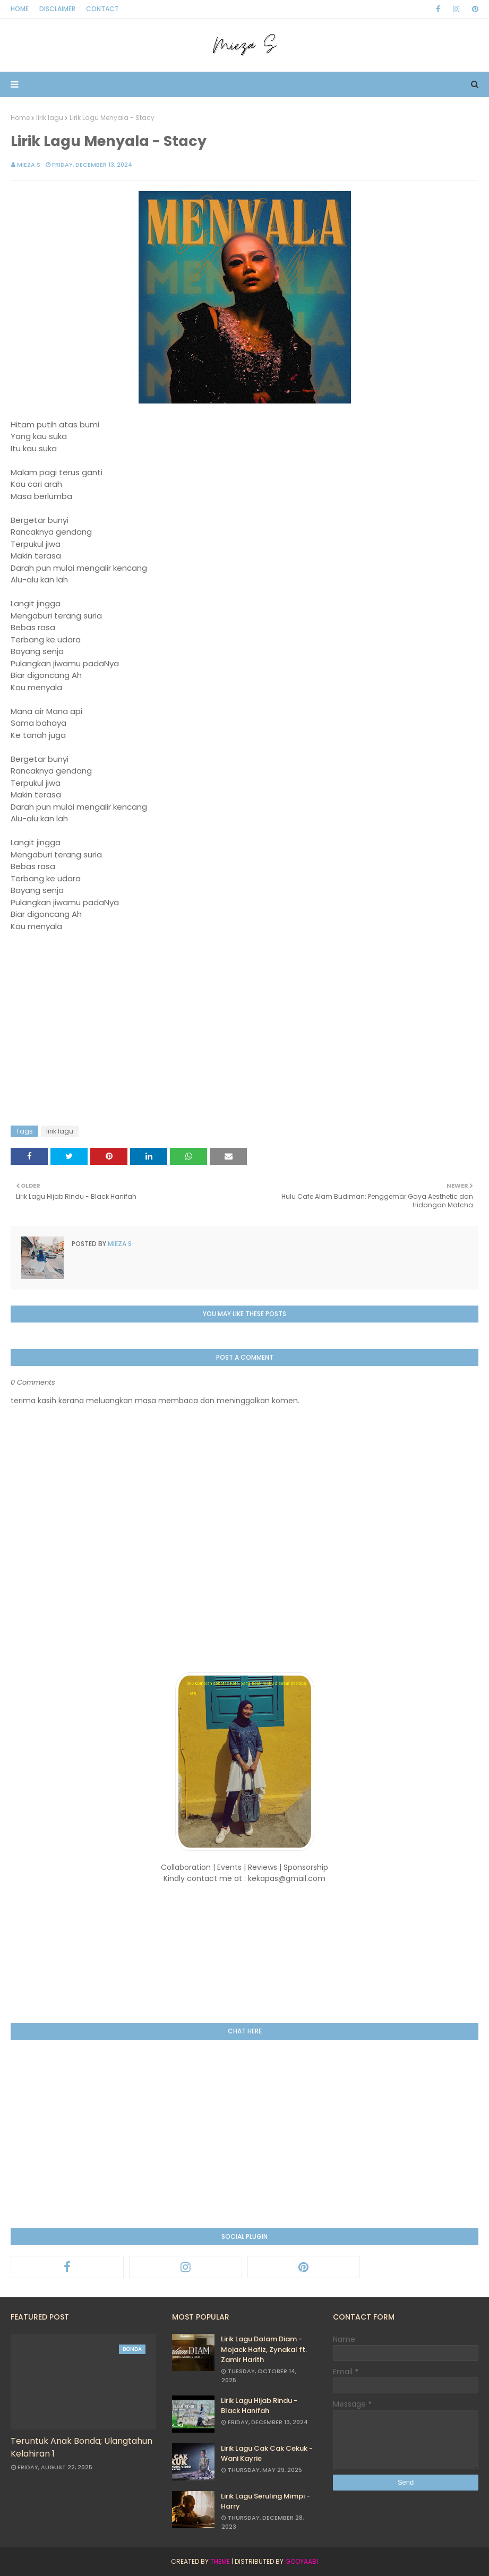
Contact (102, 8)
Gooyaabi (301, 2561)
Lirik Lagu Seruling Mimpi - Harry (265, 2501)
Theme (220, 2561)
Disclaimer (57, 8)
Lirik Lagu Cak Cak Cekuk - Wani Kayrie (267, 2453)
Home (20, 8)
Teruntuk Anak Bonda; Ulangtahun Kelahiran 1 (81, 2447)
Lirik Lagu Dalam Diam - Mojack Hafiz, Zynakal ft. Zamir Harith (264, 2349)
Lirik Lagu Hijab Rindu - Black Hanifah (259, 2405)
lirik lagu (49, 117)
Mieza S (28, 164)
